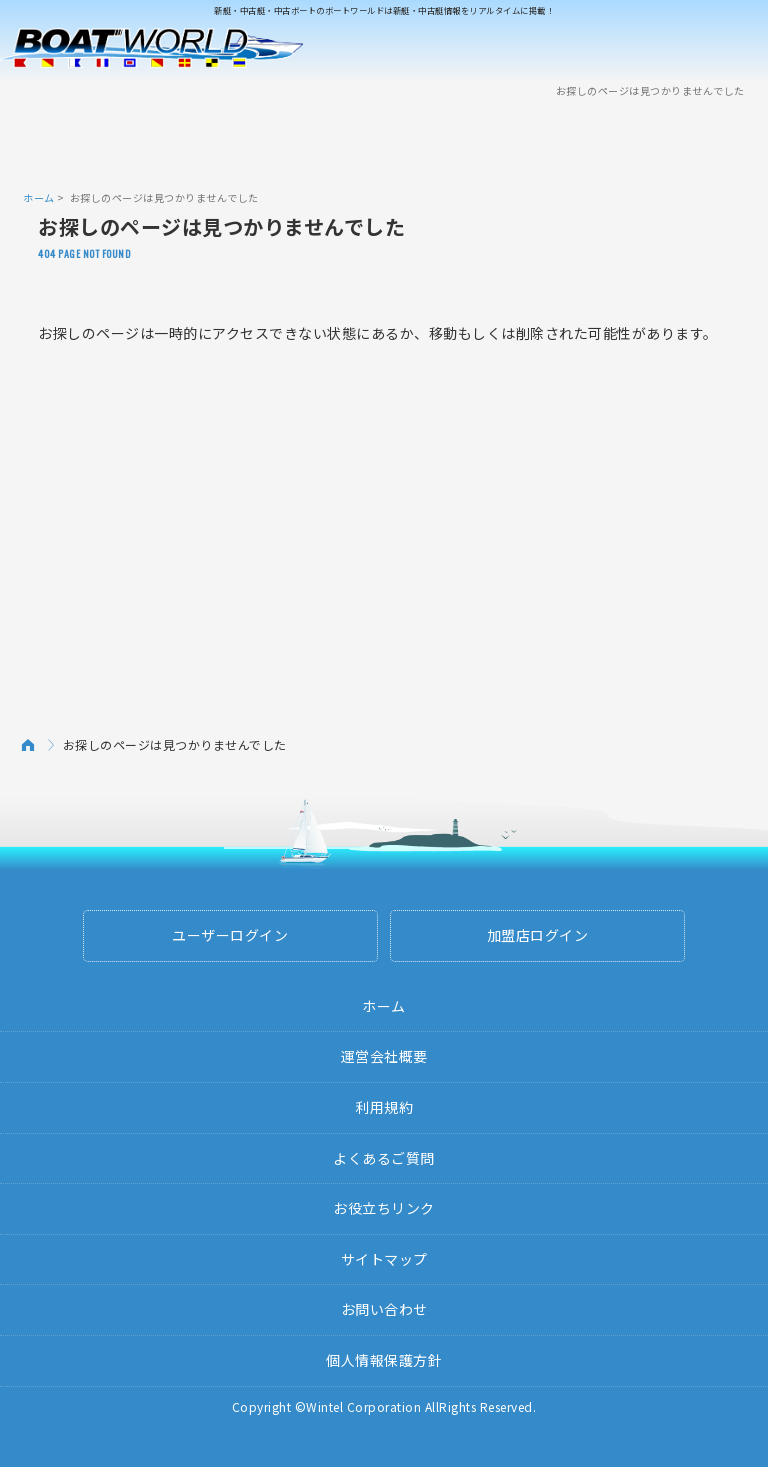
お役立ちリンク (384, 1208)
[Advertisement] (384, 143)
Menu (740, 48)
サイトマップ (384, 1259)
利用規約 (384, 1107)
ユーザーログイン (230, 935)
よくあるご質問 (384, 1158)
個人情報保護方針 (384, 1360)
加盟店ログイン (538, 935)
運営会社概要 (384, 1056)
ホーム (39, 197)
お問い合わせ (384, 1309)
